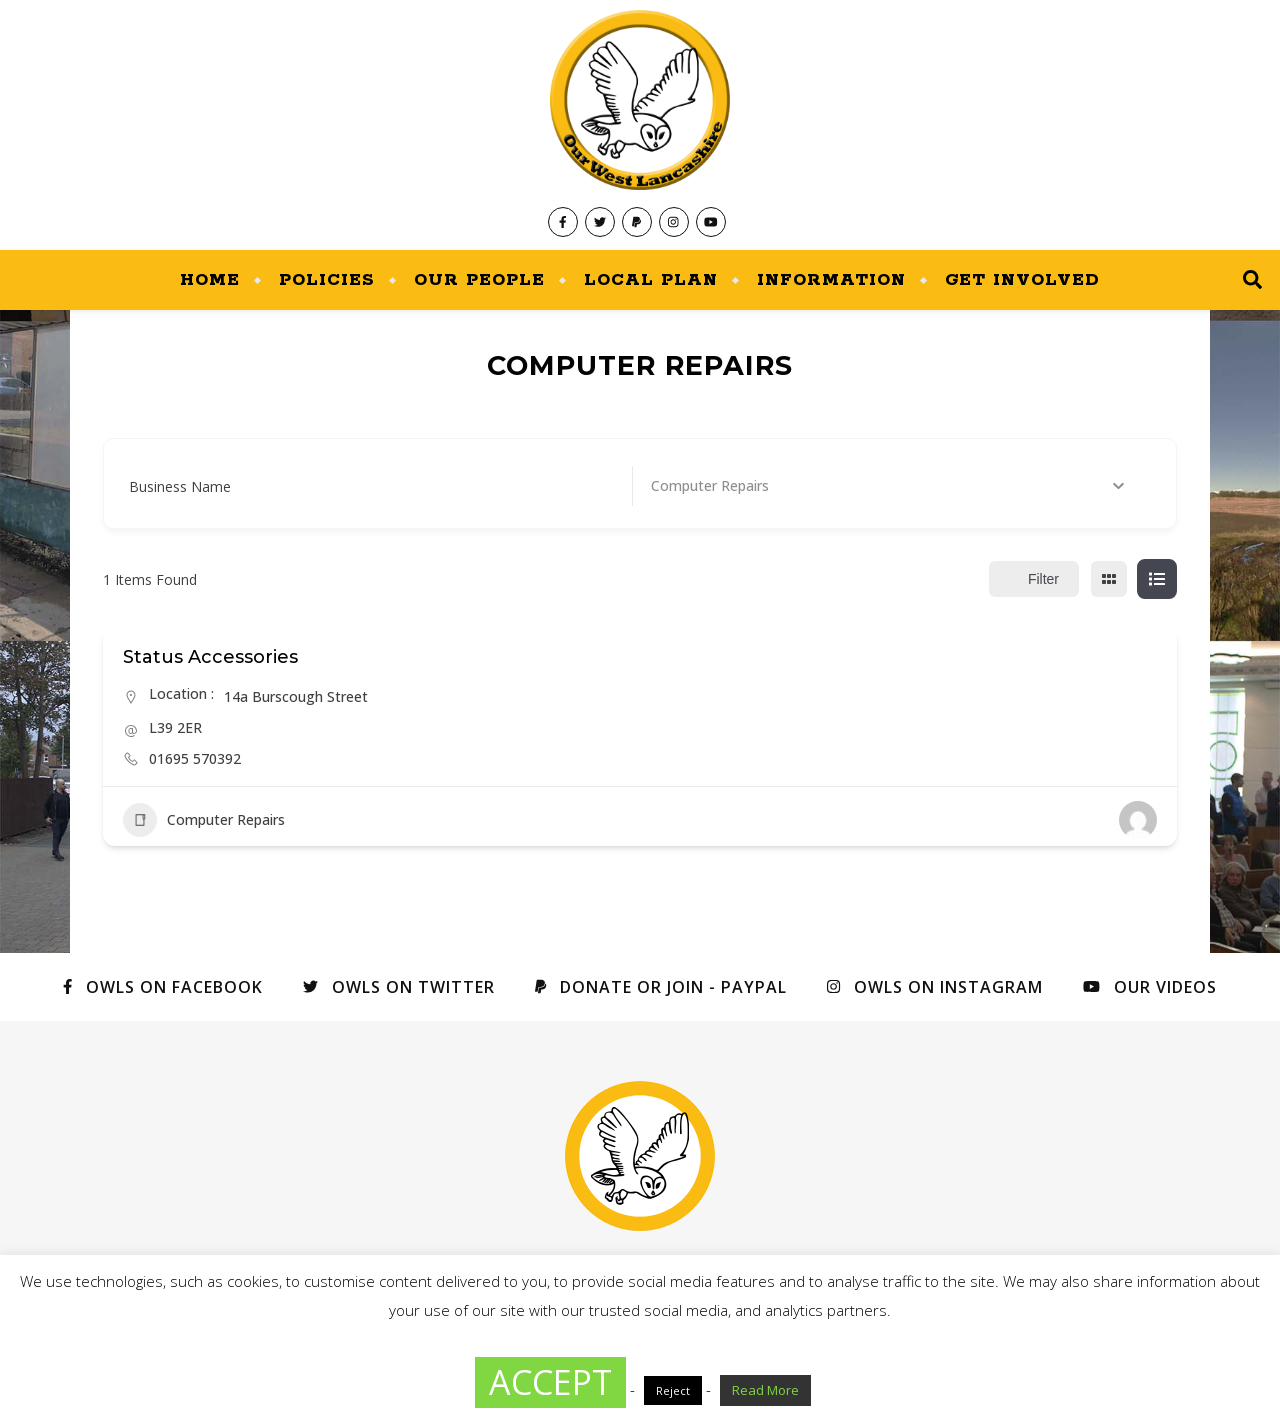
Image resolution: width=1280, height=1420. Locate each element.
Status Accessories (210, 657)
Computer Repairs (204, 820)
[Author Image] (1138, 820)
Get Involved (1022, 280)
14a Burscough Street (296, 696)
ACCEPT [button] (550, 1382)
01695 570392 (195, 758)
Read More (765, 1390)
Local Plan (651, 280)
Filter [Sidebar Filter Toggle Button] (1034, 579)
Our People (479, 280)
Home (210, 280)
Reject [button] (673, 1390)
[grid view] (1109, 579)
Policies (327, 280)
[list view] (1157, 579)
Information (831, 280)
